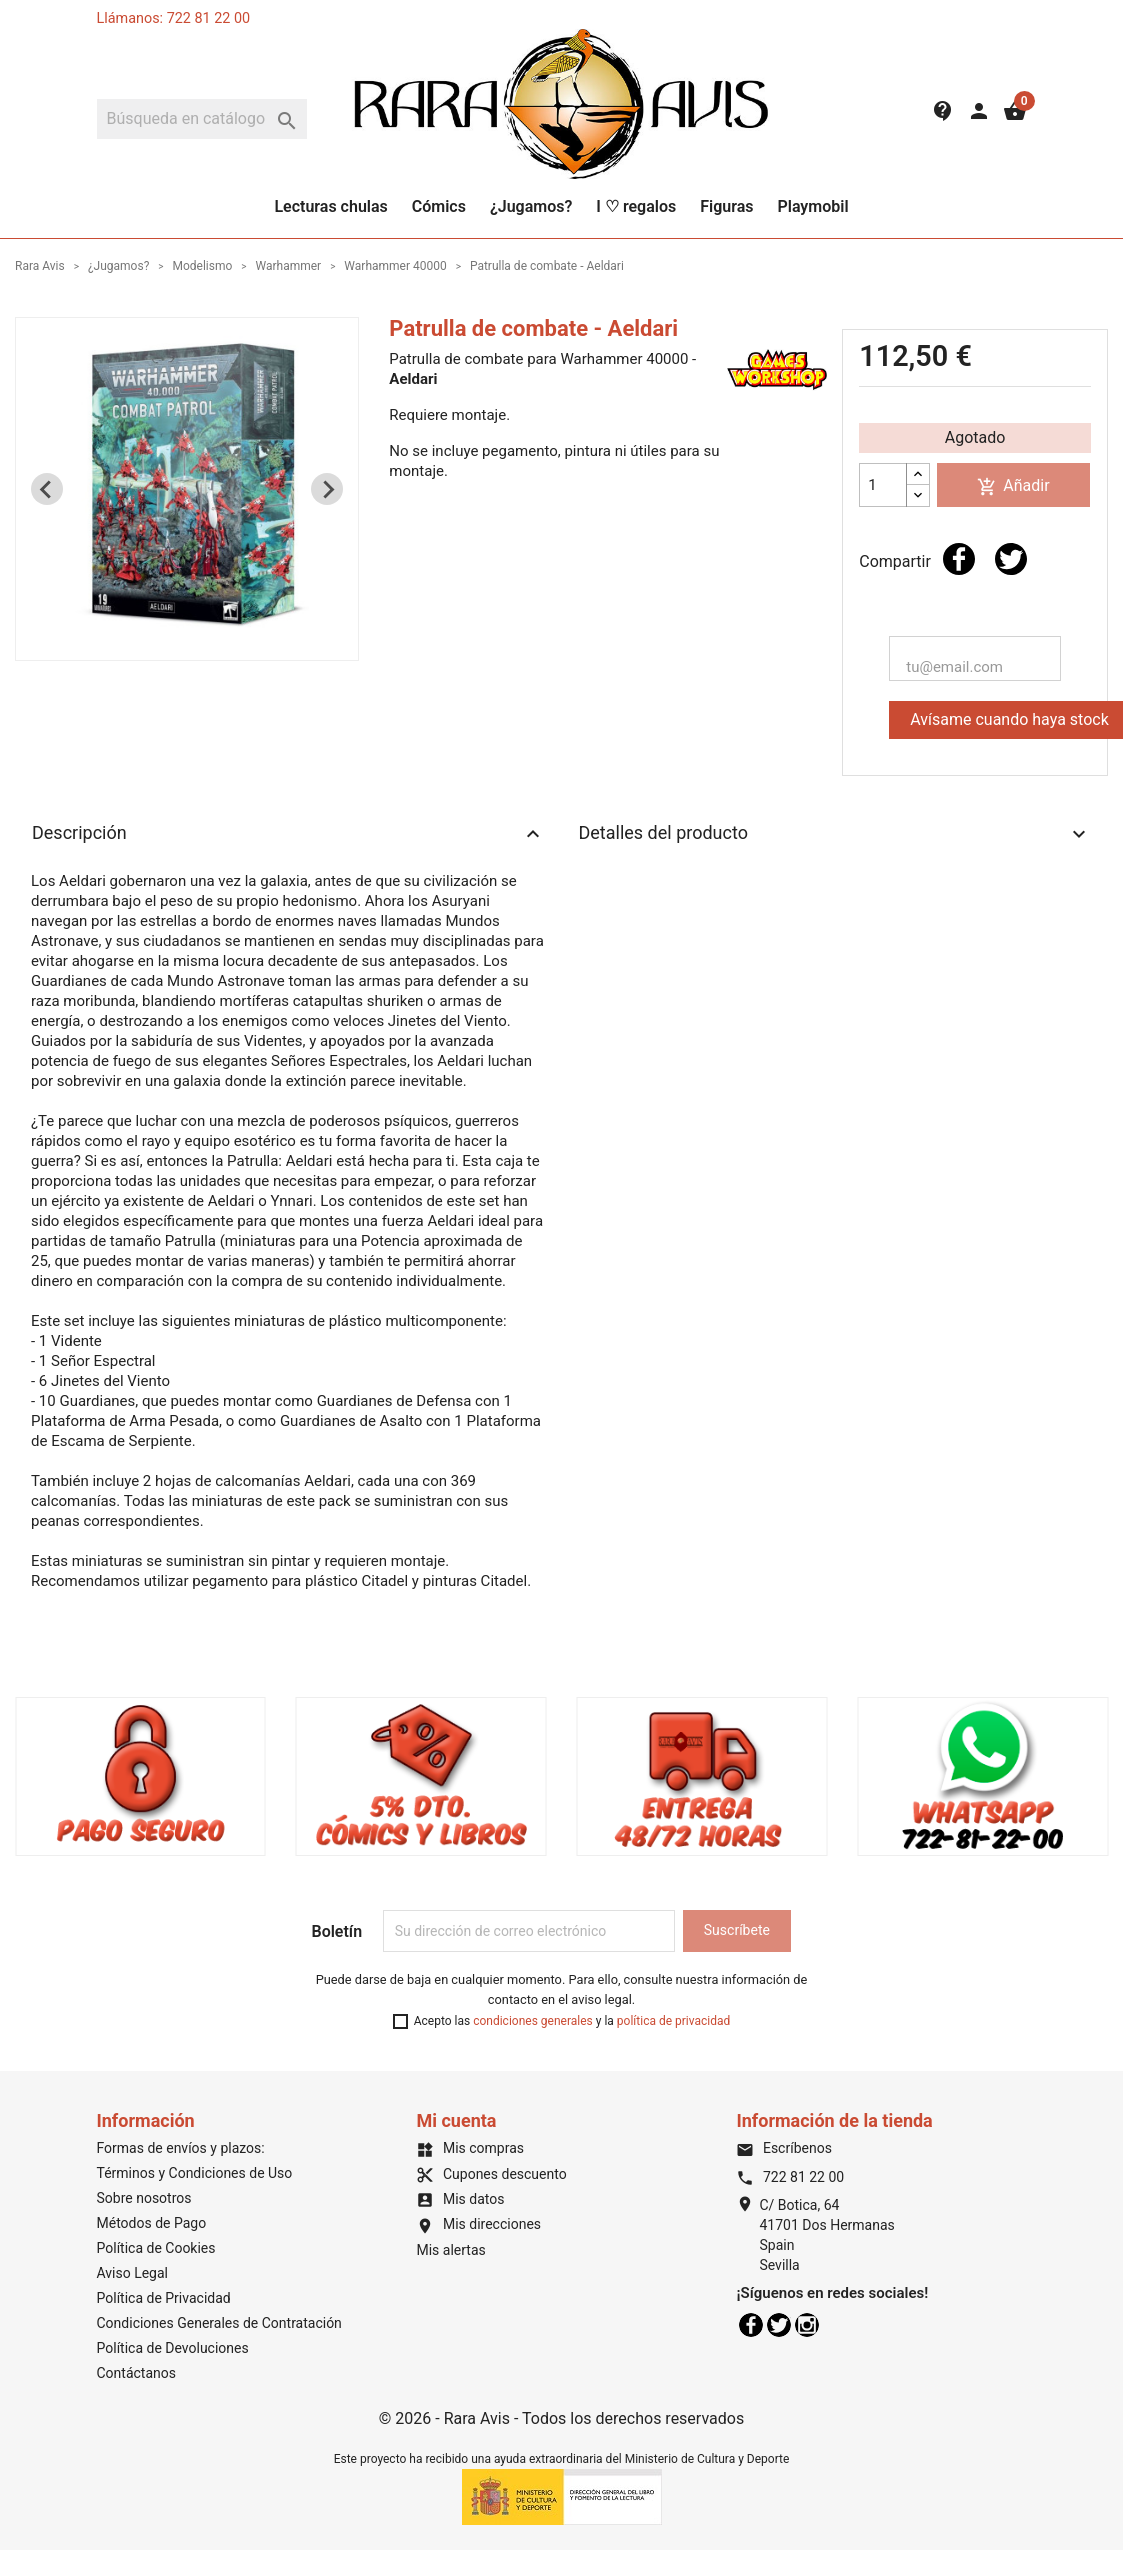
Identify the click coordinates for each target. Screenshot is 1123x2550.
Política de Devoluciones (173, 2348)
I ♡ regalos (636, 206)
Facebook (751, 2325)
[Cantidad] (883, 485)
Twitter (779, 2325)
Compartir (959, 559)
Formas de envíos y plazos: (181, 2148)
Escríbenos (783, 2148)
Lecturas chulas (330, 206)
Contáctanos (137, 2373)
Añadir (1013, 486)
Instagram (807, 2325)
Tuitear (1011, 559)
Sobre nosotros (144, 2198)
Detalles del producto (835, 834)
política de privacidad (673, 2021)
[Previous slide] (47, 489)
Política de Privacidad (164, 2298)
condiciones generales (533, 2021)
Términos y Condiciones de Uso (195, 2173)
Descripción (288, 834)
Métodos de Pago (152, 2223)
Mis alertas (450, 2250)
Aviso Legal (133, 2273)
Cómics (439, 206)
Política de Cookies (156, 2248)
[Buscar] (202, 119)
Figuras (726, 206)
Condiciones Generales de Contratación (219, 2323)
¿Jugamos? (531, 206)
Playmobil (812, 206)
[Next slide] (327, 489)
